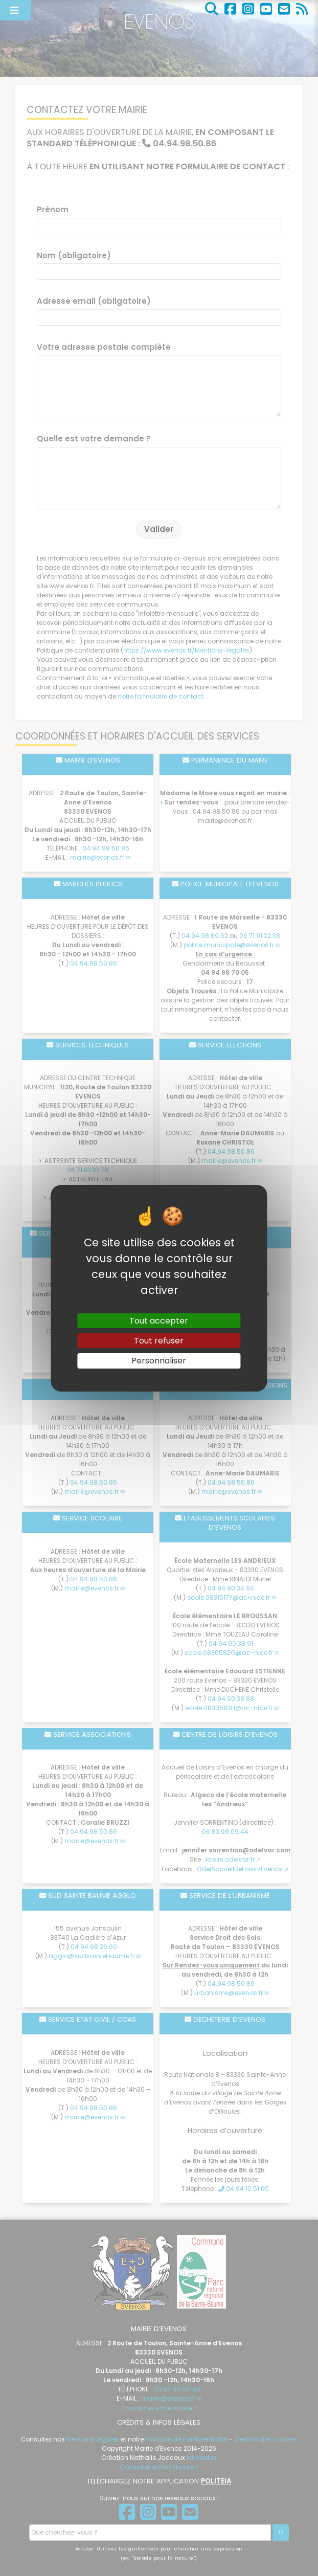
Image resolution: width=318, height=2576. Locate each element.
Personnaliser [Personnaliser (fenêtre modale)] (158, 1361)
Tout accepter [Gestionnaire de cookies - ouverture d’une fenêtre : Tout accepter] (158, 1321)
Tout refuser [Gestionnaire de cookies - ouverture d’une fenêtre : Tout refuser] (159, 1341)
